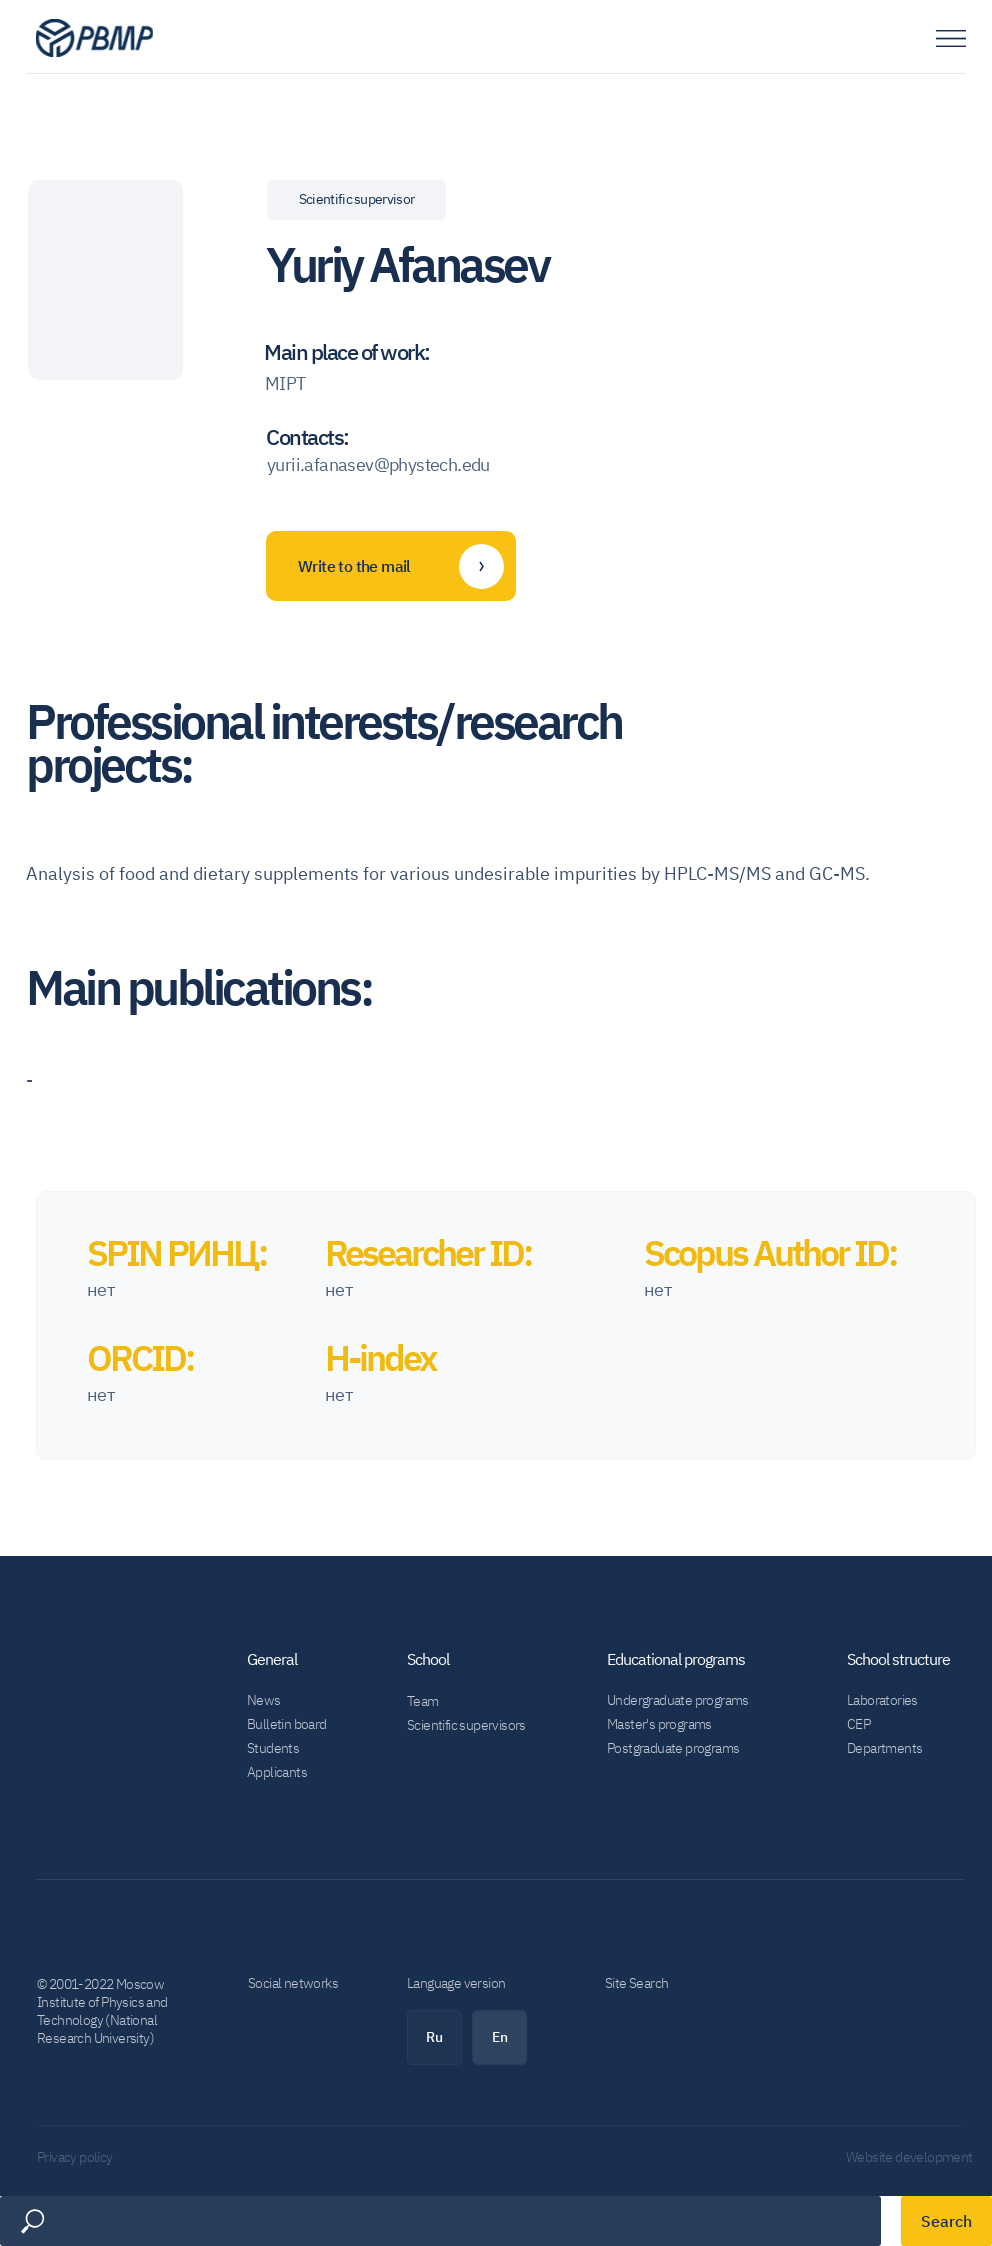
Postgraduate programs (673, 1748)
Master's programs (659, 1724)
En (500, 2037)
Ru (434, 2037)
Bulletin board (287, 1724)
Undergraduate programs (678, 1700)
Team (423, 1701)
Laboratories (882, 1700)
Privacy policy (75, 2157)
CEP (858, 1724)
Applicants (277, 1772)
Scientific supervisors (466, 1725)
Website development (909, 2157)
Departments (884, 1748)
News (264, 1700)
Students (273, 1748)
